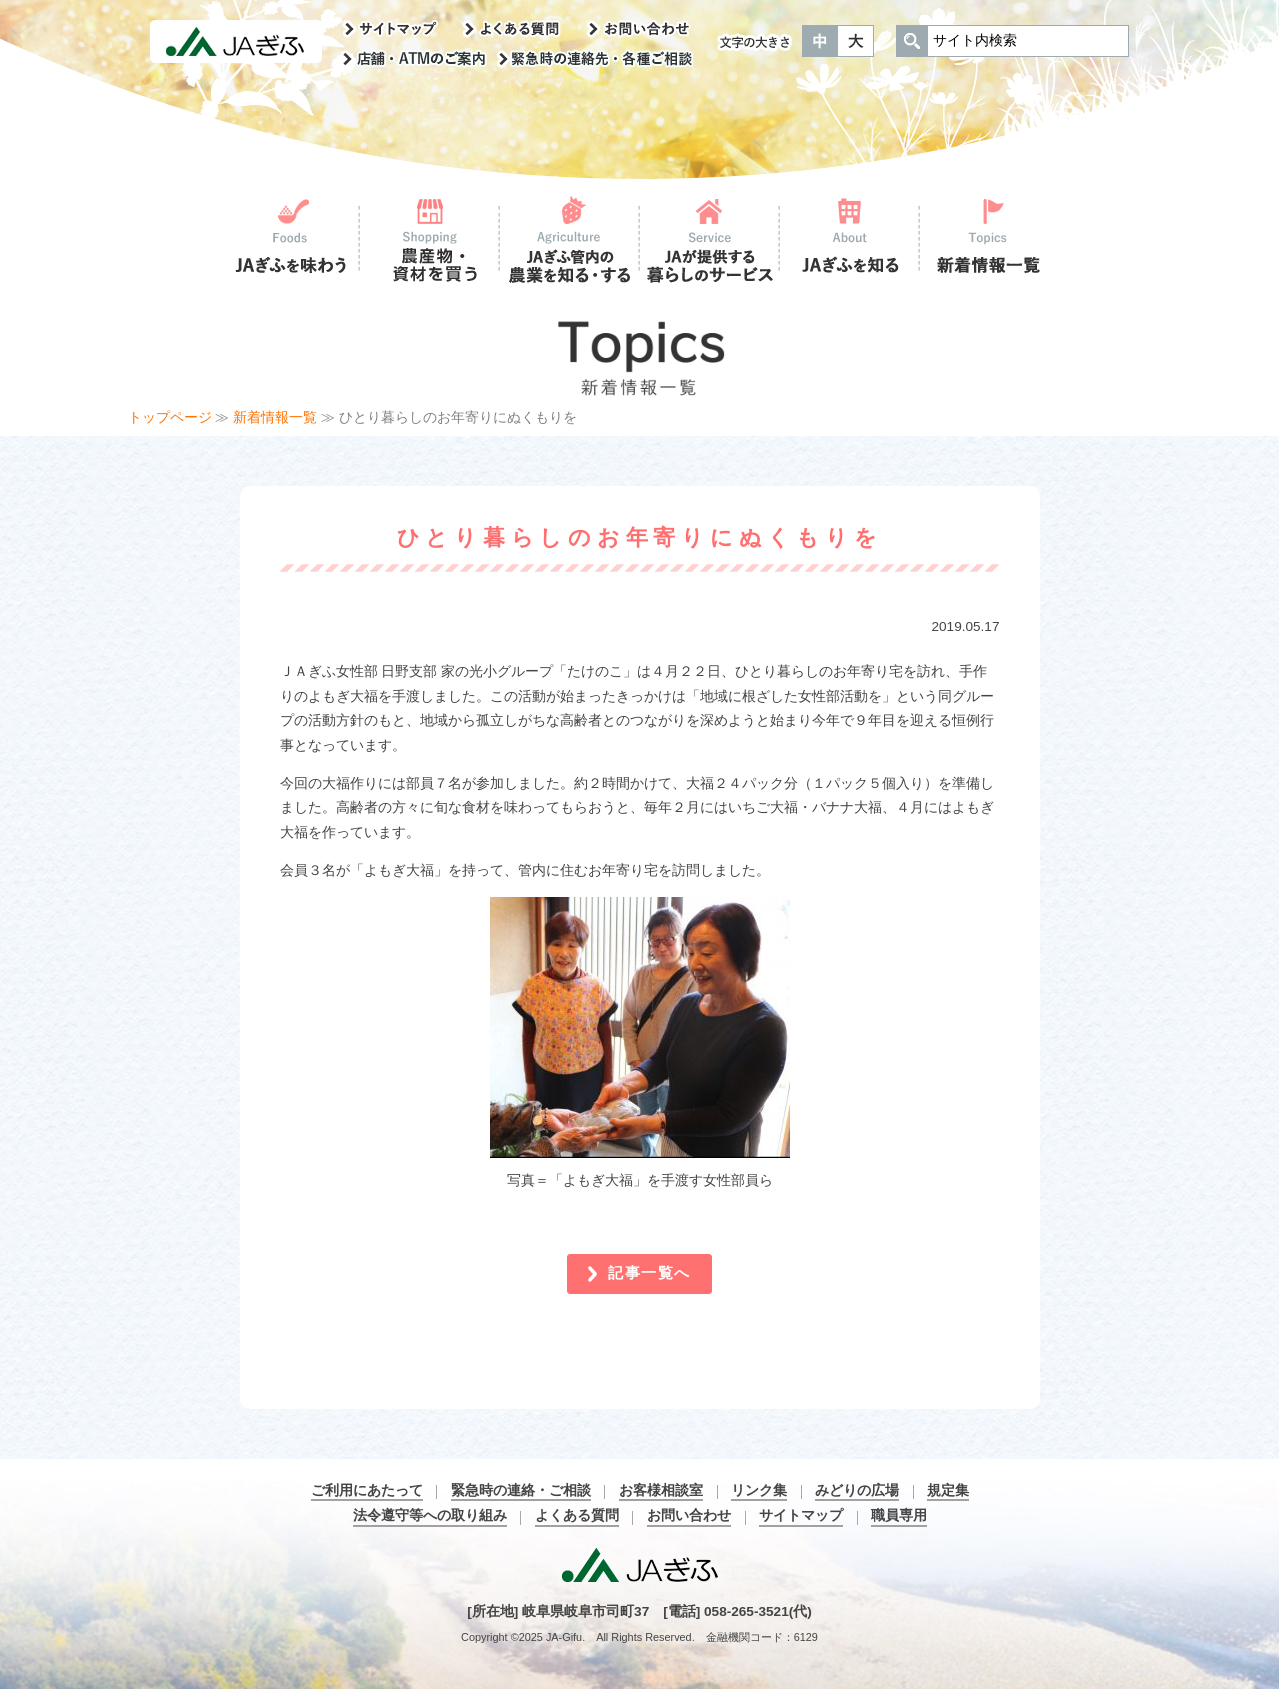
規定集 (948, 1490)
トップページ (170, 417)
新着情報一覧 (275, 417)
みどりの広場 (857, 1490)
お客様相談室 (661, 1490)
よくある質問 (577, 1515)
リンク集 (759, 1490)
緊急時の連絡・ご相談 (521, 1490)
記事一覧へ (649, 1272)
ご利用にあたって (367, 1490)
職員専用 (899, 1515)
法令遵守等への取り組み (430, 1515)
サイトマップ (801, 1515)
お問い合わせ (689, 1515)
